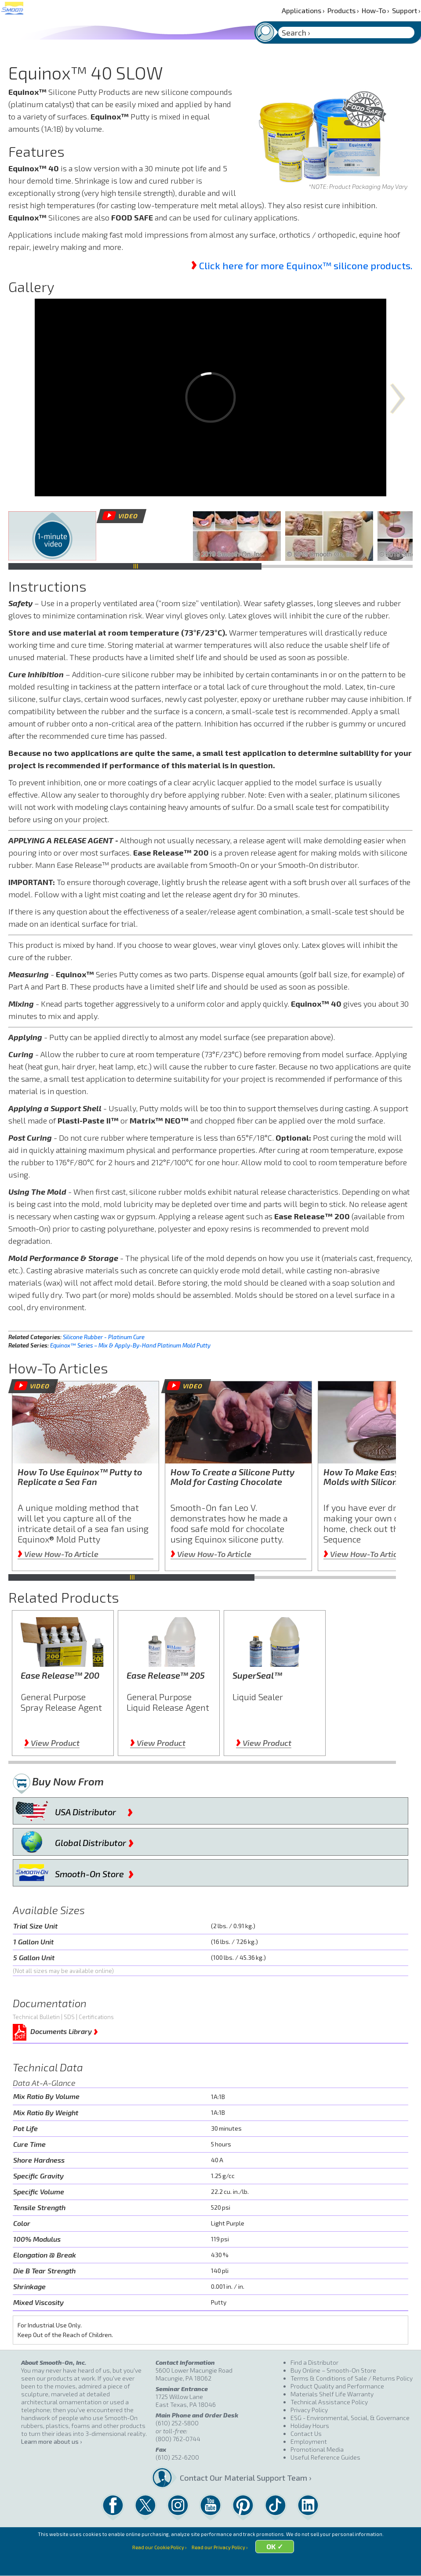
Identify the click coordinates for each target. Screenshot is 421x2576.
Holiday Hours (309, 2425)
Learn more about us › (51, 2441)
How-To (375, 10)
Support (406, 10)
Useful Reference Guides (325, 2457)
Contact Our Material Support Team (231, 2477)
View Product (52, 1743)
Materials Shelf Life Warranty (332, 2394)
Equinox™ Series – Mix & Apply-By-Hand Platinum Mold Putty (130, 1345)
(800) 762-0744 (178, 2438)
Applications (303, 10)
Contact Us (306, 2433)
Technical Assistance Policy (329, 2402)
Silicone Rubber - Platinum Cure (104, 1336)
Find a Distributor (314, 2362)
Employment (308, 2441)
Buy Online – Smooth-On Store (333, 2370)
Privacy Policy (309, 2409)
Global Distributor (94, 1840)
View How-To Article (58, 1554)
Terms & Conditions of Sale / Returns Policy (351, 2378)
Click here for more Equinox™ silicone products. (306, 265)
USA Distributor (94, 1810)
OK (278, 2564)
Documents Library (64, 2030)
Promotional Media (317, 2449)
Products (343, 10)
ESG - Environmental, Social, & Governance (350, 2417)
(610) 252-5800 (177, 2423)
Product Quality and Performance (337, 2386)
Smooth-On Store (94, 1871)
